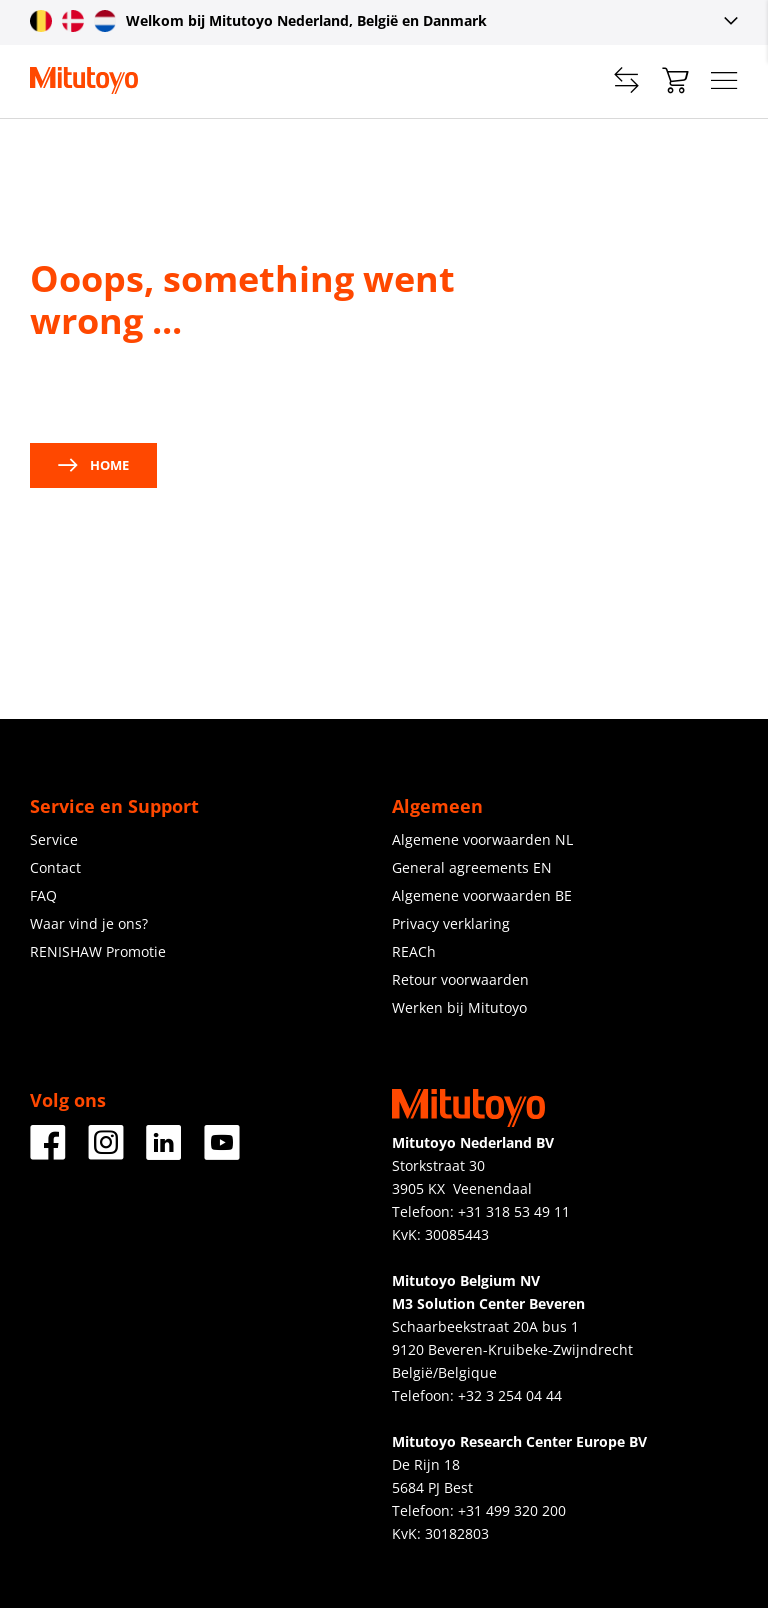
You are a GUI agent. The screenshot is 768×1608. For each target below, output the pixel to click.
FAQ (43, 895)
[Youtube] (222, 1152)
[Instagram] (106, 1152)
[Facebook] (48, 1152)
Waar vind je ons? (89, 923)
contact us (227, 392)
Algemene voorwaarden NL (482, 839)
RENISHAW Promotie (98, 951)
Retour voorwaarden (460, 979)
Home (93, 465)
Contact (55, 867)
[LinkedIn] (164, 1152)
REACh (414, 951)
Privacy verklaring (451, 923)
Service (54, 839)
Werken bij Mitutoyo (459, 1007)
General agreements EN (472, 867)
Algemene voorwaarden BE (482, 895)
